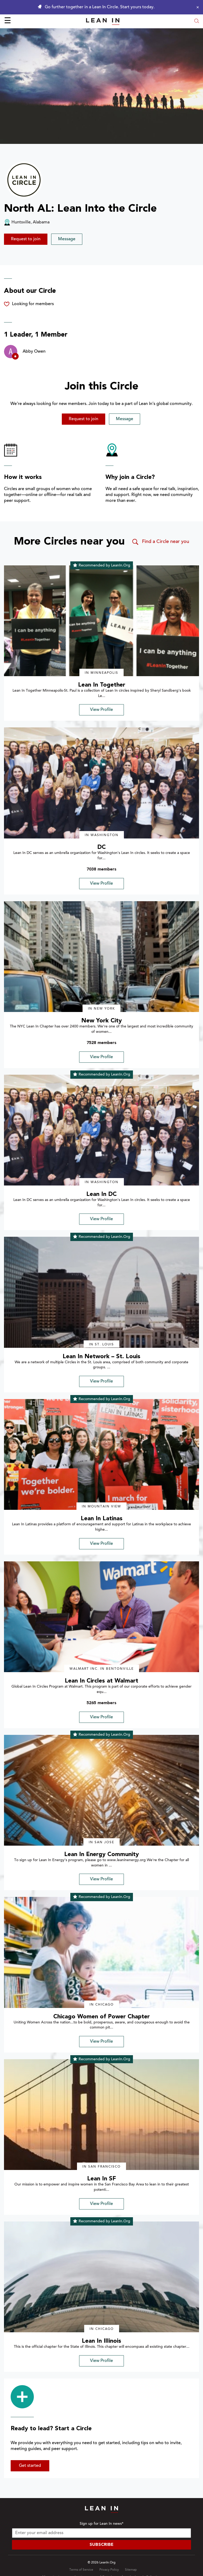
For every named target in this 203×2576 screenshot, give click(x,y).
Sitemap (131, 2569)
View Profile (101, 710)
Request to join (25, 239)
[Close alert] (196, 7)
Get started (30, 2466)
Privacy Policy (109, 2569)
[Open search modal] (196, 21)
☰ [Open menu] (7, 21)
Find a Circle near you (160, 542)
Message (66, 239)
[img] (101, 620)
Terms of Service (81, 2569)
